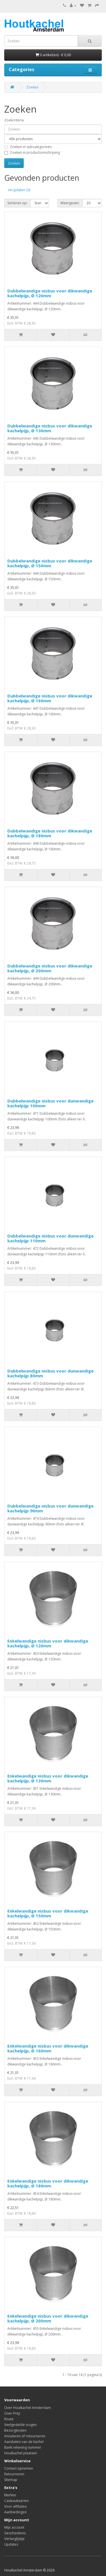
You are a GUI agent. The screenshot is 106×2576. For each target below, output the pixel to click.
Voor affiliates (15, 2506)
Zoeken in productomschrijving (32, 152)
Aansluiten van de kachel (24, 2441)
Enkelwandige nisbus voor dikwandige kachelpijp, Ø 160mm (47, 2048)
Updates (11, 2544)
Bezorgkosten (15, 2430)
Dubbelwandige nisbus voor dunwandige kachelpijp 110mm (50, 1238)
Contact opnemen (18, 2468)
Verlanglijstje (14, 2538)
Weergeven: (69, 203)
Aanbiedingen (15, 2512)
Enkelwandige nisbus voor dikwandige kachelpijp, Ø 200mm (47, 2318)
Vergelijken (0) (19, 189)
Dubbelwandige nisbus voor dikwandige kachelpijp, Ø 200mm (49, 968)
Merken (10, 2495)
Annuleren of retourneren (24, 2436)
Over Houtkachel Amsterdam (27, 2407)
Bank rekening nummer (22, 2447)
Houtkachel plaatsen (20, 2453)
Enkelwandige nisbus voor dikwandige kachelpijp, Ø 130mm (47, 1778)
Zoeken (32, 87)
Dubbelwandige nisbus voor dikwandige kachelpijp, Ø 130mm (49, 428)
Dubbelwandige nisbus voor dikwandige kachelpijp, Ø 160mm (49, 698)
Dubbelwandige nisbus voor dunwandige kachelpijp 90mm (50, 1508)
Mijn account (14, 2527)
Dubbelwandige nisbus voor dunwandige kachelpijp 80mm (50, 1373)
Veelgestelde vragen (20, 2424)
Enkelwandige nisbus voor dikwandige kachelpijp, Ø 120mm (47, 1643)
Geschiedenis (15, 2533)
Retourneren (14, 2474)
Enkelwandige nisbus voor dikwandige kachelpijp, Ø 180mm (47, 2183)
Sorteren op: (17, 203)
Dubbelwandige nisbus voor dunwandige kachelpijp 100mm (50, 1103)
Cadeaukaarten (16, 2500)
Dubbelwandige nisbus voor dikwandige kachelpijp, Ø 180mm (49, 833)
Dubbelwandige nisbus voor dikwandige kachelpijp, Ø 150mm (49, 563)
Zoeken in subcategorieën (28, 146)
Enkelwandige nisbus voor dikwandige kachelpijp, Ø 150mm (47, 1913)
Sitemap (10, 2479)
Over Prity (12, 2413)
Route (9, 2419)
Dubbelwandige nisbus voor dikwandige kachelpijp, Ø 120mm (49, 293)
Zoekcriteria (14, 120)
